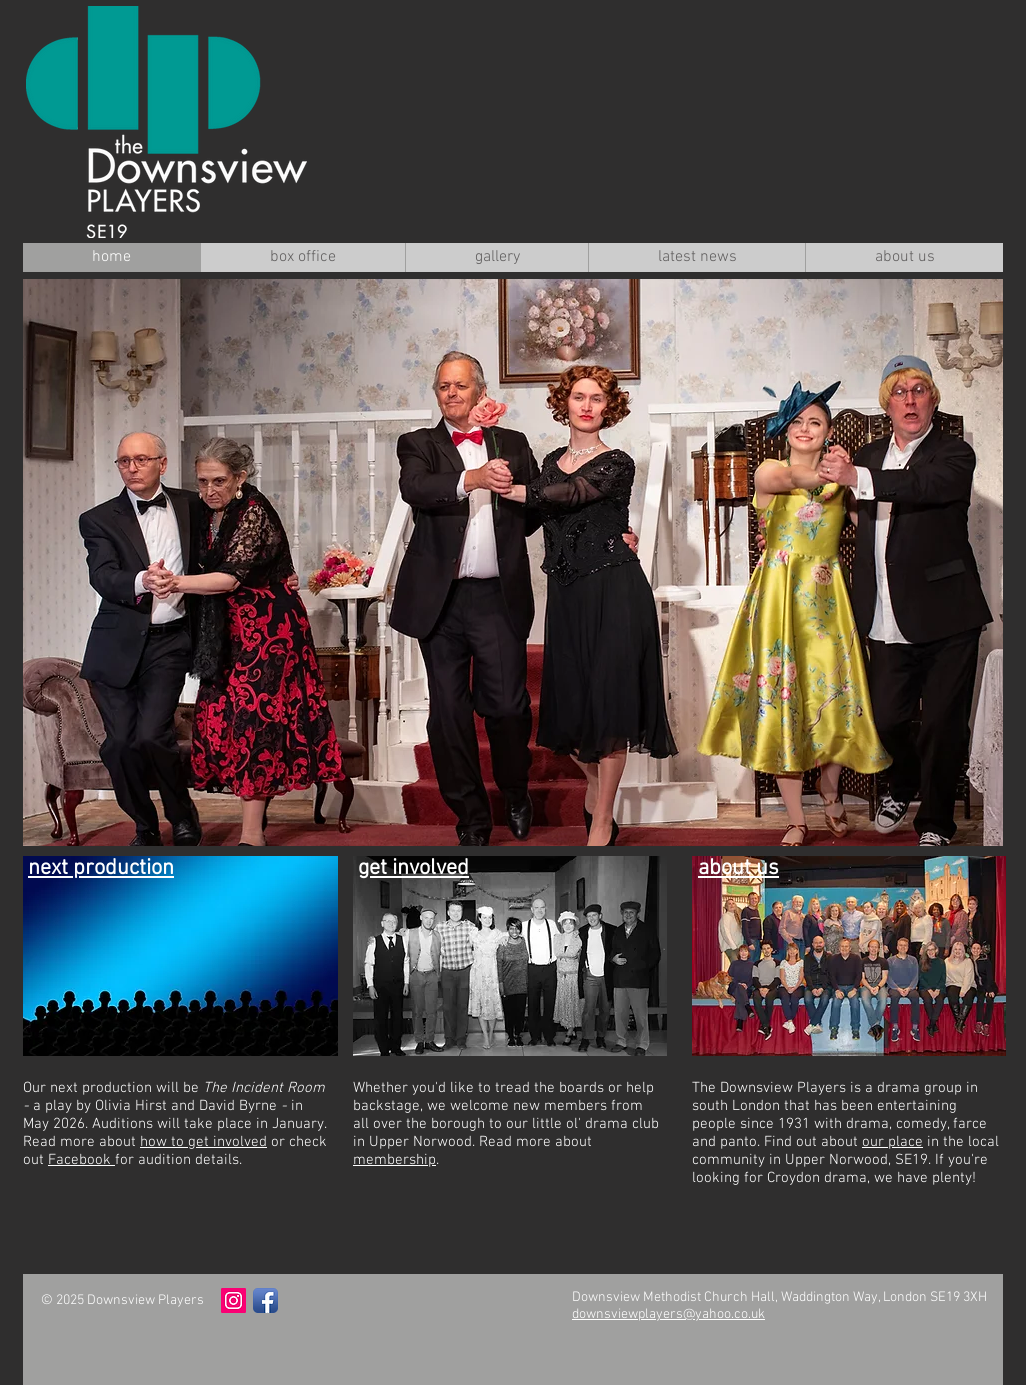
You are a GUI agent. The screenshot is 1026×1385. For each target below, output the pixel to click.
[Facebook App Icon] (265, 1300)
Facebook (81, 1160)
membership (394, 1160)
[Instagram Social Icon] (233, 1300)
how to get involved (203, 1142)
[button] (513, 562)
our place (892, 1142)
